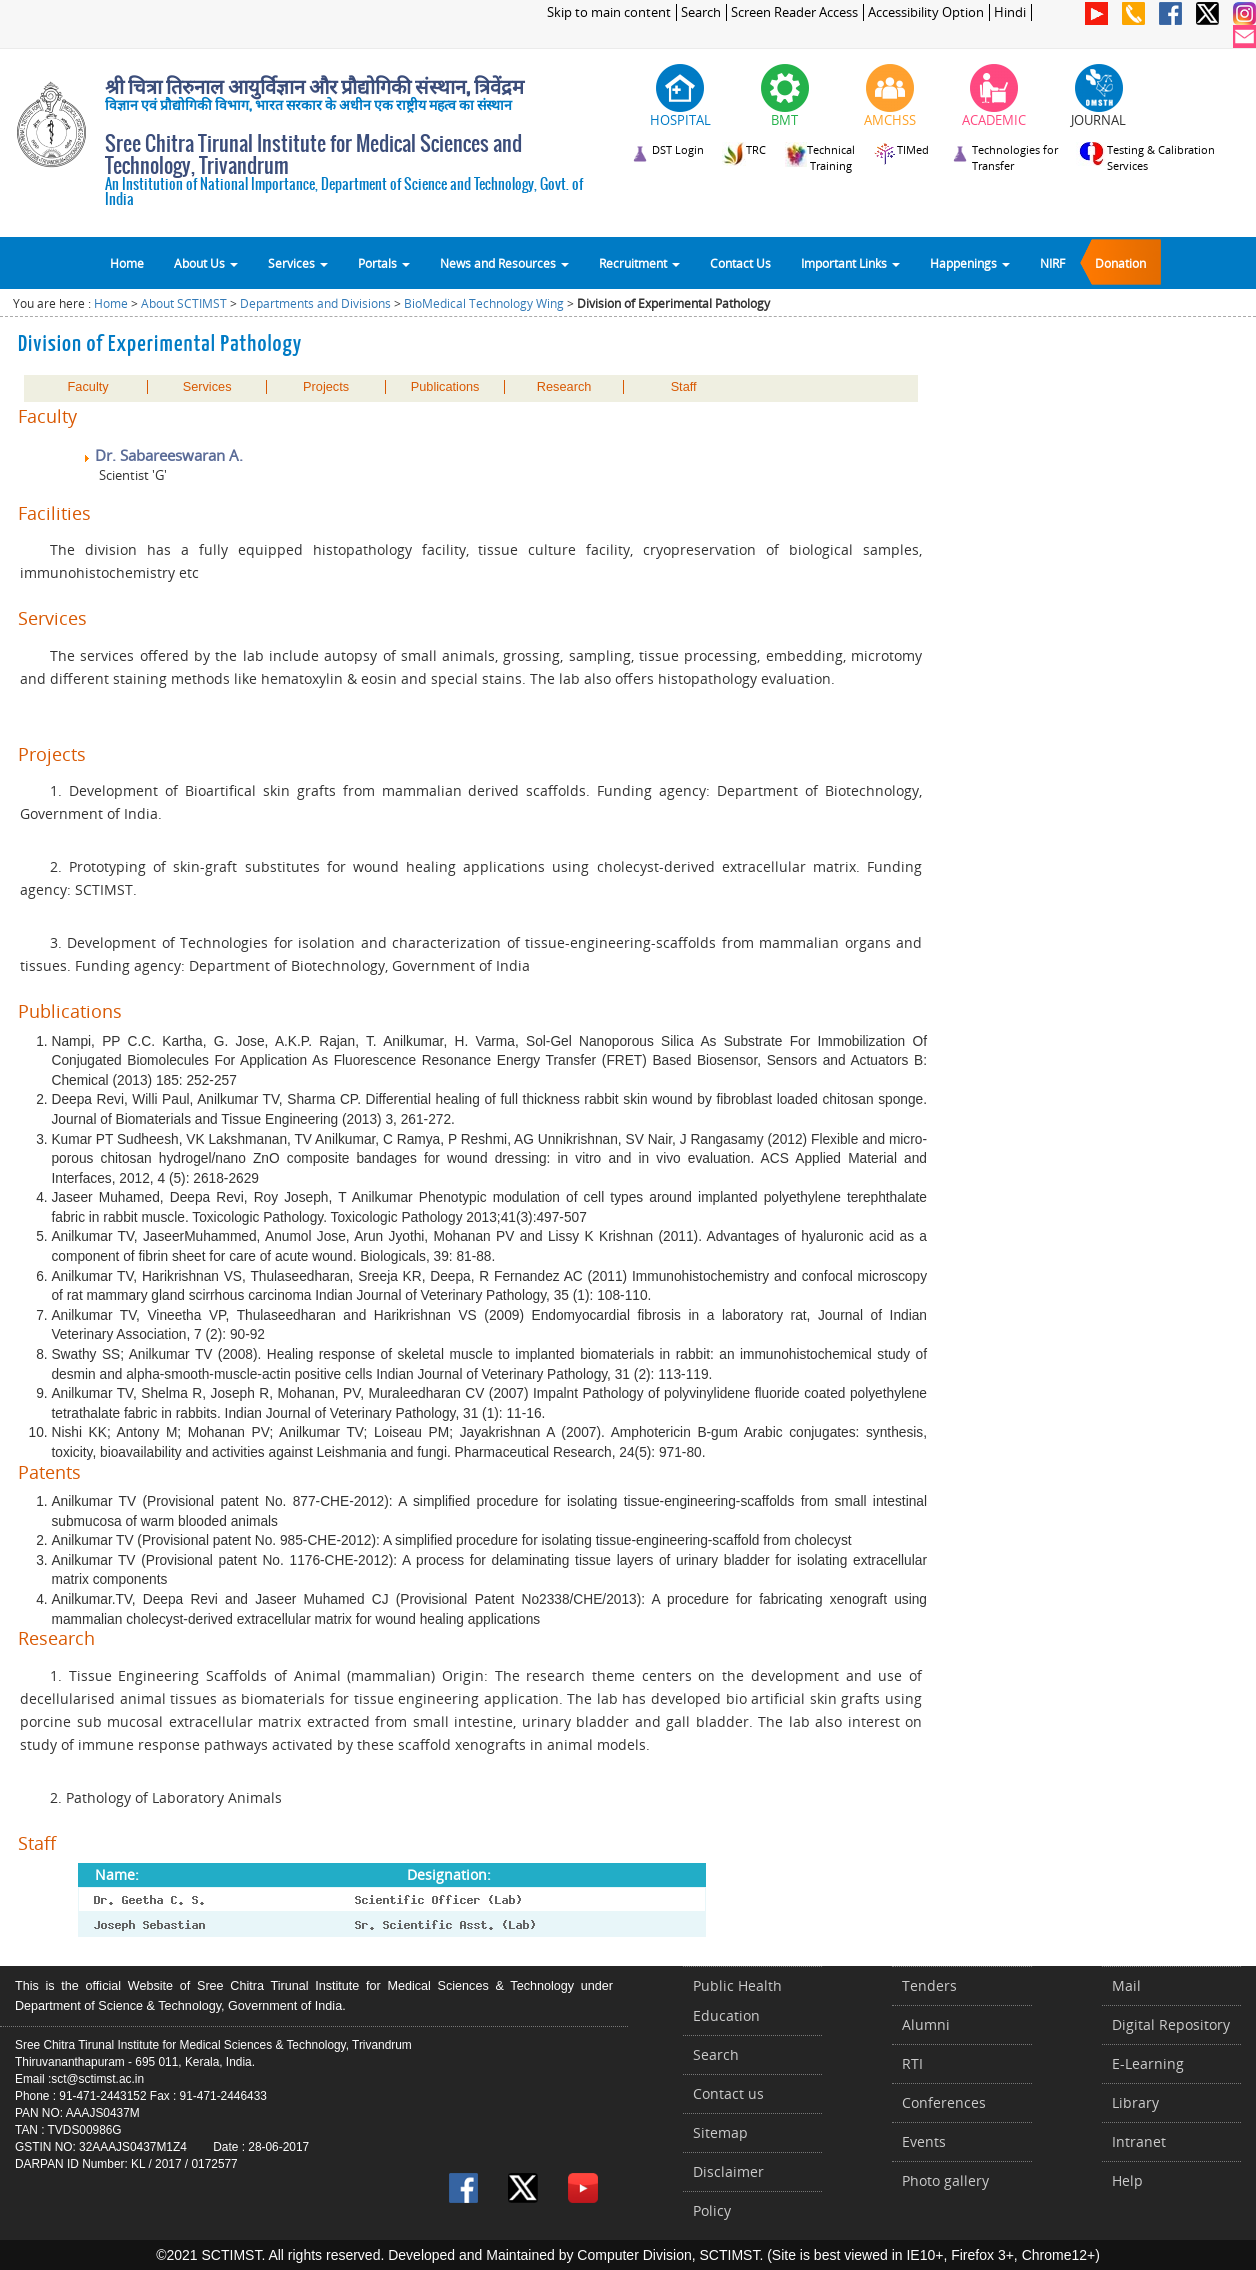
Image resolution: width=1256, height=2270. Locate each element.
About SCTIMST (184, 303)
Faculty (88, 387)
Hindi (1010, 12)
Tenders (929, 1985)
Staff (684, 387)
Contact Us (740, 263)
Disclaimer (728, 2171)
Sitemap (720, 2132)
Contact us (728, 2093)
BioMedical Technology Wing (484, 303)
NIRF (1052, 263)
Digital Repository (1171, 2024)
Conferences (944, 2102)
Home (127, 263)
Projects (326, 387)
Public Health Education (737, 2000)
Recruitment (639, 263)
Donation (1120, 263)
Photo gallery (945, 2180)
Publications (445, 387)
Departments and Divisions (315, 303)
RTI (912, 2063)
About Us (206, 263)
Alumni (926, 2024)
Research (564, 387)
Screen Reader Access (794, 12)
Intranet (1139, 2141)
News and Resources (504, 263)
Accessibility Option (926, 12)
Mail (1126, 1985)
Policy (712, 2210)
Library (1135, 2102)
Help (1127, 2180)
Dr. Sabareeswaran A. (162, 455)
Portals (384, 263)
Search (701, 12)
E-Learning (1148, 2063)
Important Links (850, 263)
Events (924, 2141)
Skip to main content (609, 12)
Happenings (970, 263)
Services (298, 263)
